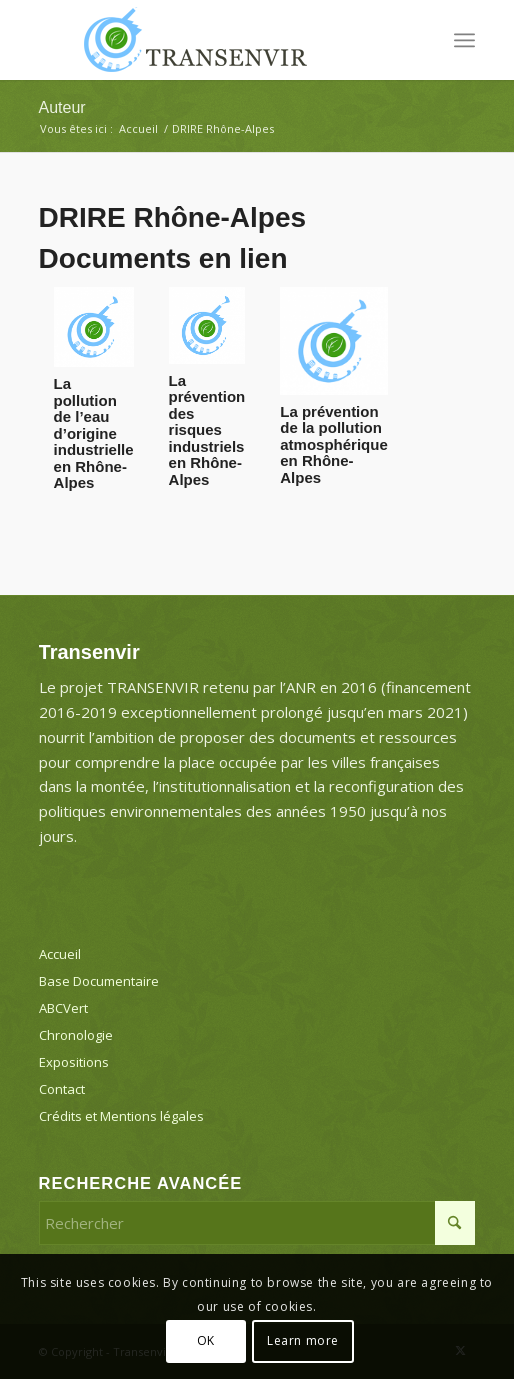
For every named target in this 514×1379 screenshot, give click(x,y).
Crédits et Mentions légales (121, 1116)
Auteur (62, 107)
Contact (62, 1089)
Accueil (60, 954)
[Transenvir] (214, 40)
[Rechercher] (257, 1223)
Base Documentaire (99, 981)
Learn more (303, 1340)
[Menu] (464, 40)
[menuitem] (464, 40)
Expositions (74, 1062)
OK (206, 1340)
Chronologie (76, 1035)
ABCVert (63, 1008)
